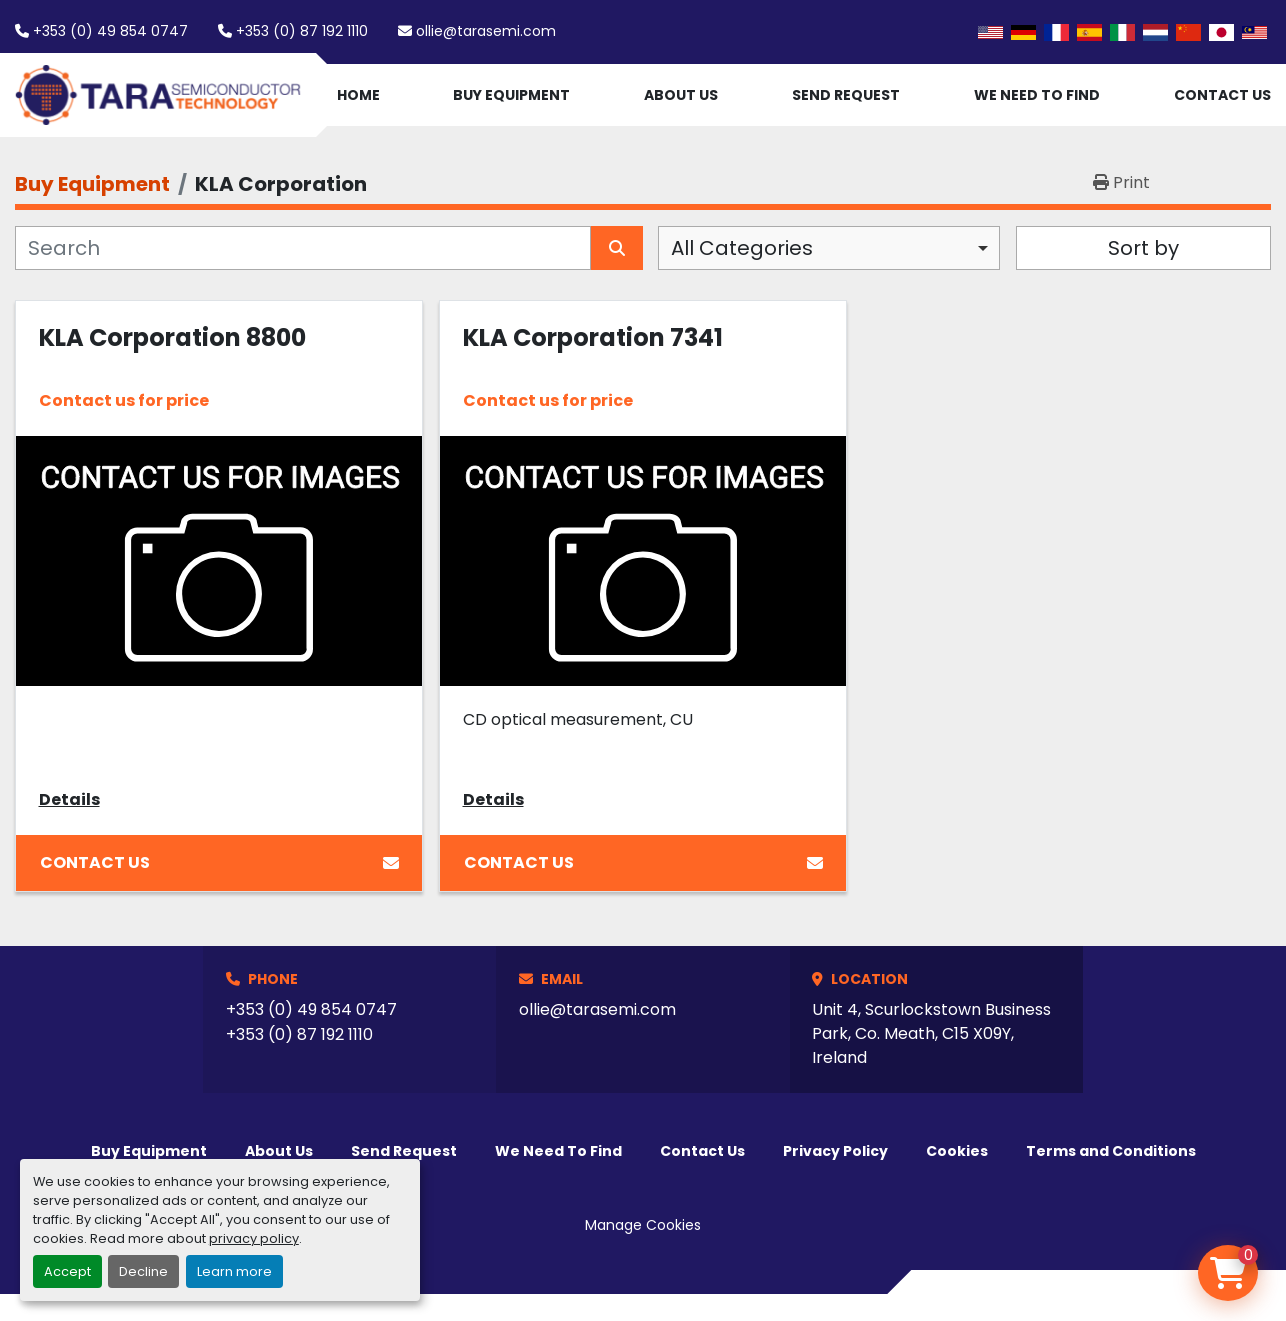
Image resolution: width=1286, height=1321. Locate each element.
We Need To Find (1037, 95)
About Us (681, 95)
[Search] (303, 248)
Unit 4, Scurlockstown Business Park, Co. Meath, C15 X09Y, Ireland (931, 1033)
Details (69, 799)
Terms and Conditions (1111, 1151)
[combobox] (829, 248)
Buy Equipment (511, 95)
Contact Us (1222, 95)
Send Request (846, 95)
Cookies (957, 1151)
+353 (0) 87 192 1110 (302, 31)
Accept (67, 1271)
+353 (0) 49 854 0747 (110, 31)
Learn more (234, 1271)
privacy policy (254, 1238)
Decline (143, 1271)
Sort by (1143, 248)
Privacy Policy (835, 1151)
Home (358, 95)
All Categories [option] (742, 248)
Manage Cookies (643, 1225)
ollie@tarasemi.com (486, 31)
